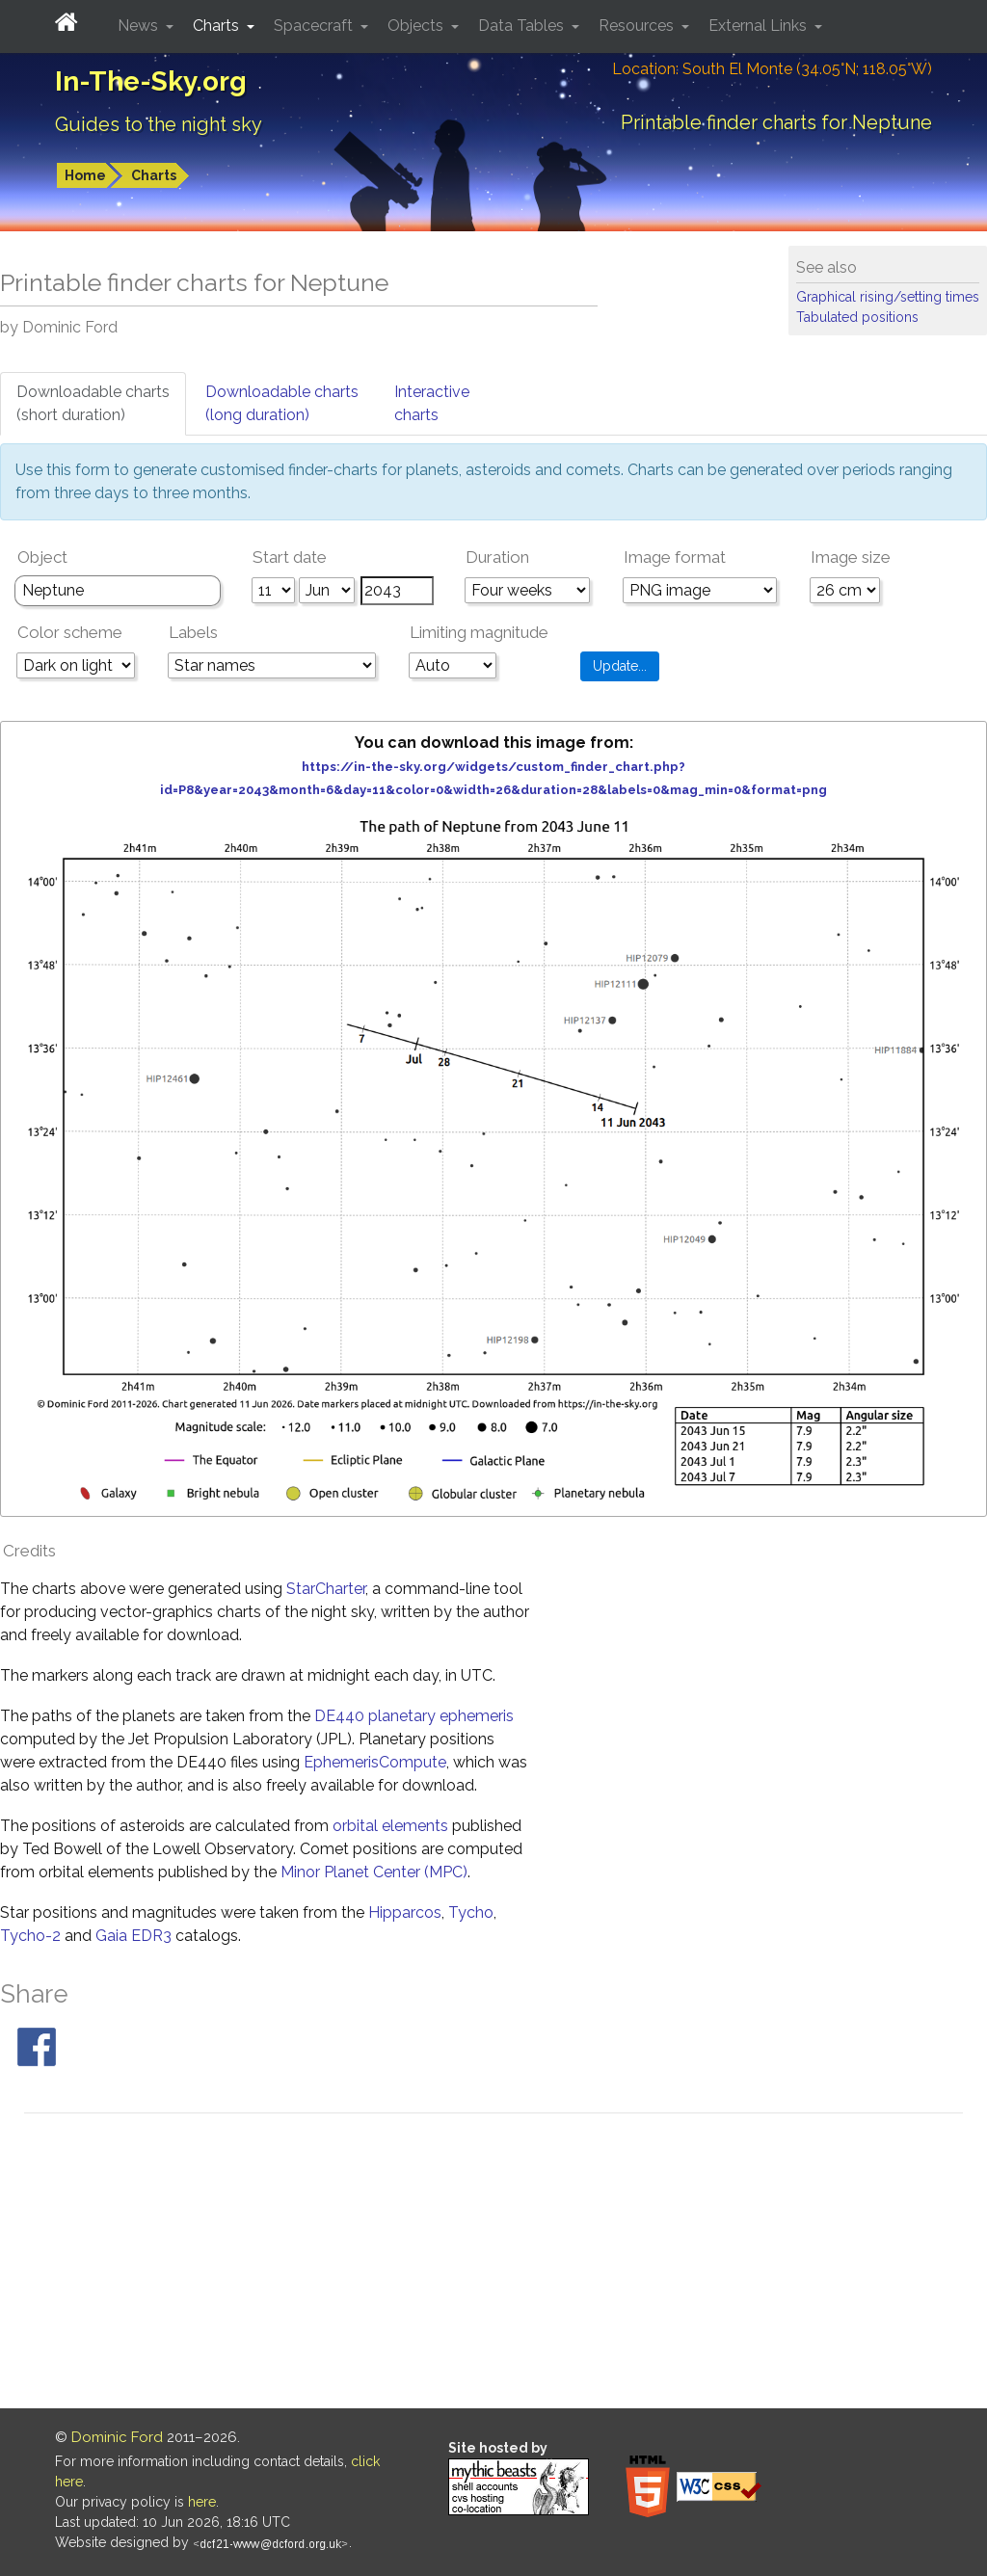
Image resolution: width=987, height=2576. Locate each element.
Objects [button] (417, 25)
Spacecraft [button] (315, 25)
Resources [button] (638, 25)
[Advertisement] (493, 2264)
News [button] (140, 25)
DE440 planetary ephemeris (414, 1716)
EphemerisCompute (375, 1762)
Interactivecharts (431, 403)
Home (85, 175)
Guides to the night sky (158, 124)
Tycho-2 (30, 1935)
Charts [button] (218, 25)
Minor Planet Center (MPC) (373, 1872)
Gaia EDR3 (133, 1935)
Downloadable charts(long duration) (282, 403)
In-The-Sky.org (151, 81)
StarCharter (325, 1589)
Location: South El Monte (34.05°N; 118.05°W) (772, 69)
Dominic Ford (117, 2437)
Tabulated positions (857, 317)
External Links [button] (759, 25)
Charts (153, 175)
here (202, 2502)
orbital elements (390, 1826)
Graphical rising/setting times (887, 297)
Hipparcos (404, 1912)
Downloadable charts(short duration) (93, 403)
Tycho (471, 1912)
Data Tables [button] (523, 25)
